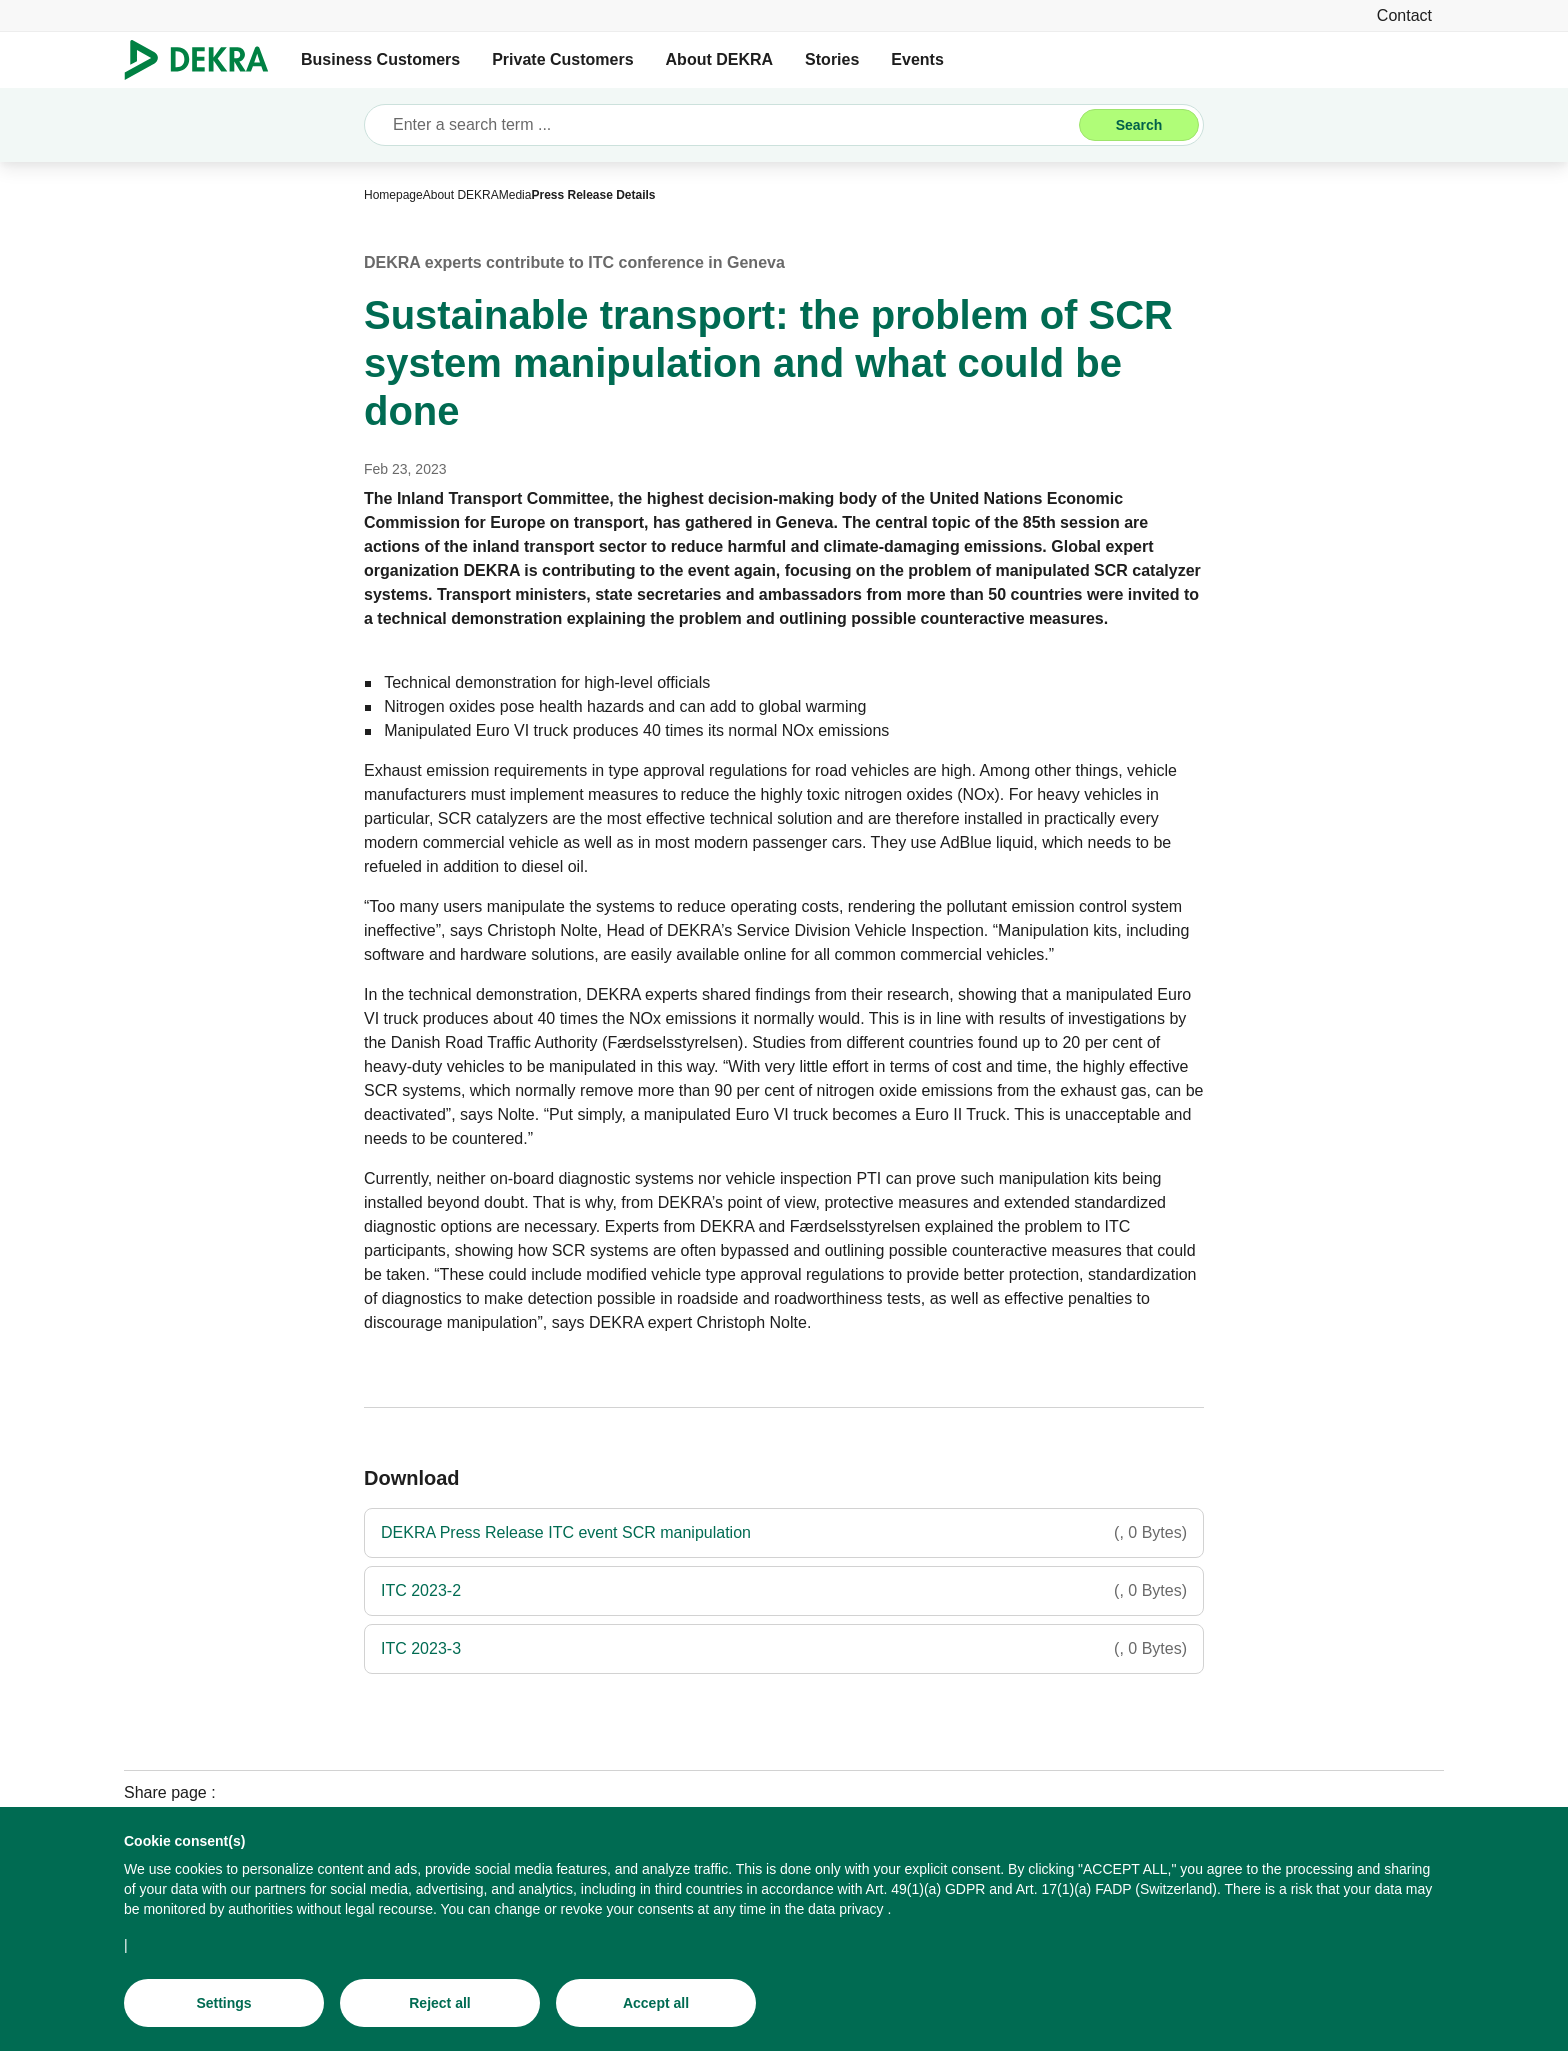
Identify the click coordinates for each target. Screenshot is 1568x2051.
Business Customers (380, 59)
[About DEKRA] (461, 195)
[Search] (1139, 125)
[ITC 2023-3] (784, 1649)
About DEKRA (720, 59)
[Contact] (1404, 15)
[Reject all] (440, 2011)
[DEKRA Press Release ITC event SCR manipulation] (784, 1533)
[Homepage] (393, 195)
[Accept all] (656, 2011)
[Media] (515, 195)
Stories (832, 59)
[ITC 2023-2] (784, 1591)
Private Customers (562, 59)
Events (917, 59)
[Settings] (224, 2011)
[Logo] (204, 60)
